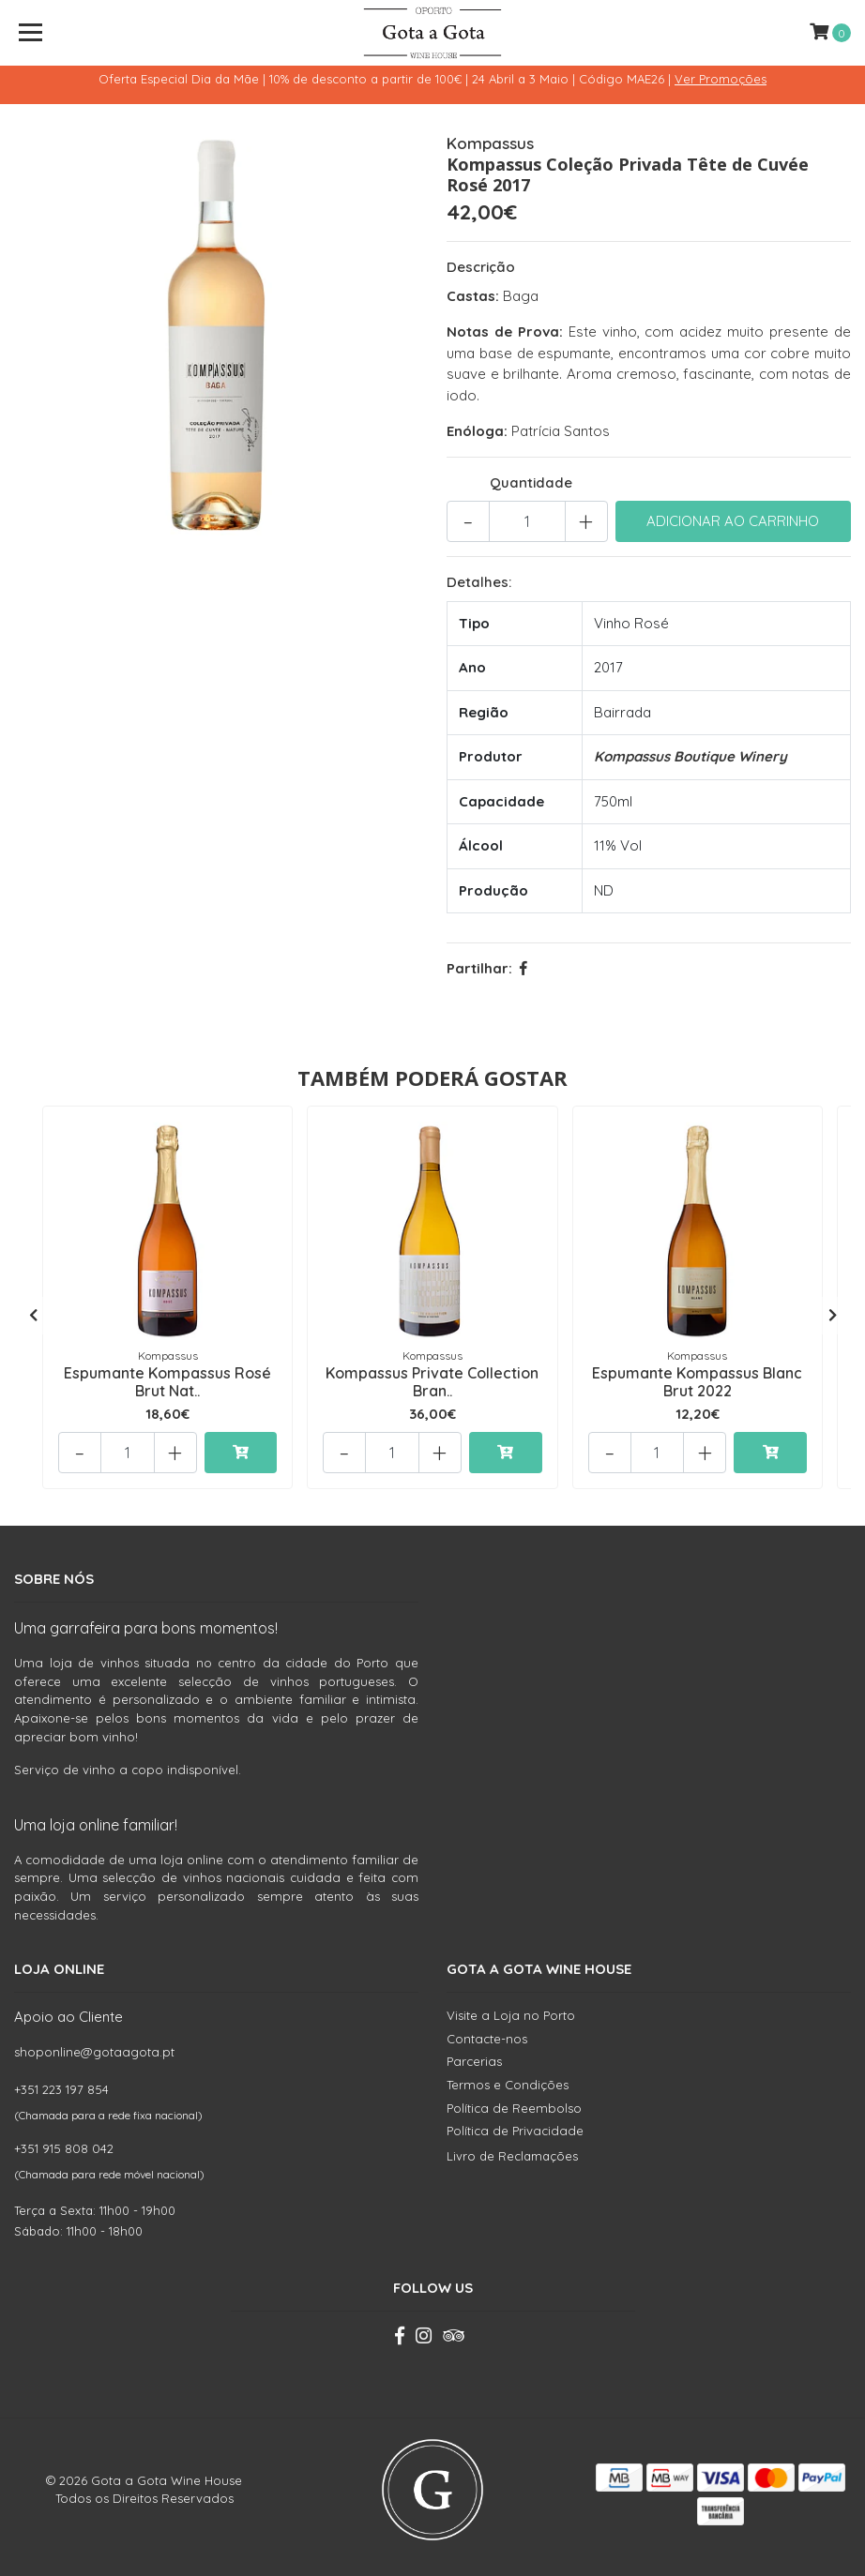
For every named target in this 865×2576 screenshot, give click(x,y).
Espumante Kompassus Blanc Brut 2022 (697, 1381)
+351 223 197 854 (61, 2089)
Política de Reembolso (514, 2108)
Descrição (481, 267)
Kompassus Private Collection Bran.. (432, 1381)
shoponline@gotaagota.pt (94, 2051)
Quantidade (531, 482)
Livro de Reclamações (512, 2155)
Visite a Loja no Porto (511, 2015)
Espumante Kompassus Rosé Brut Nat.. (167, 1381)
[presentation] (33, 1315)
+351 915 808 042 (64, 2148)
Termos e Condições (508, 2084)
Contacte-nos (487, 2038)
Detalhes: (479, 582)
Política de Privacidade (515, 2130)
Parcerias (474, 2061)
